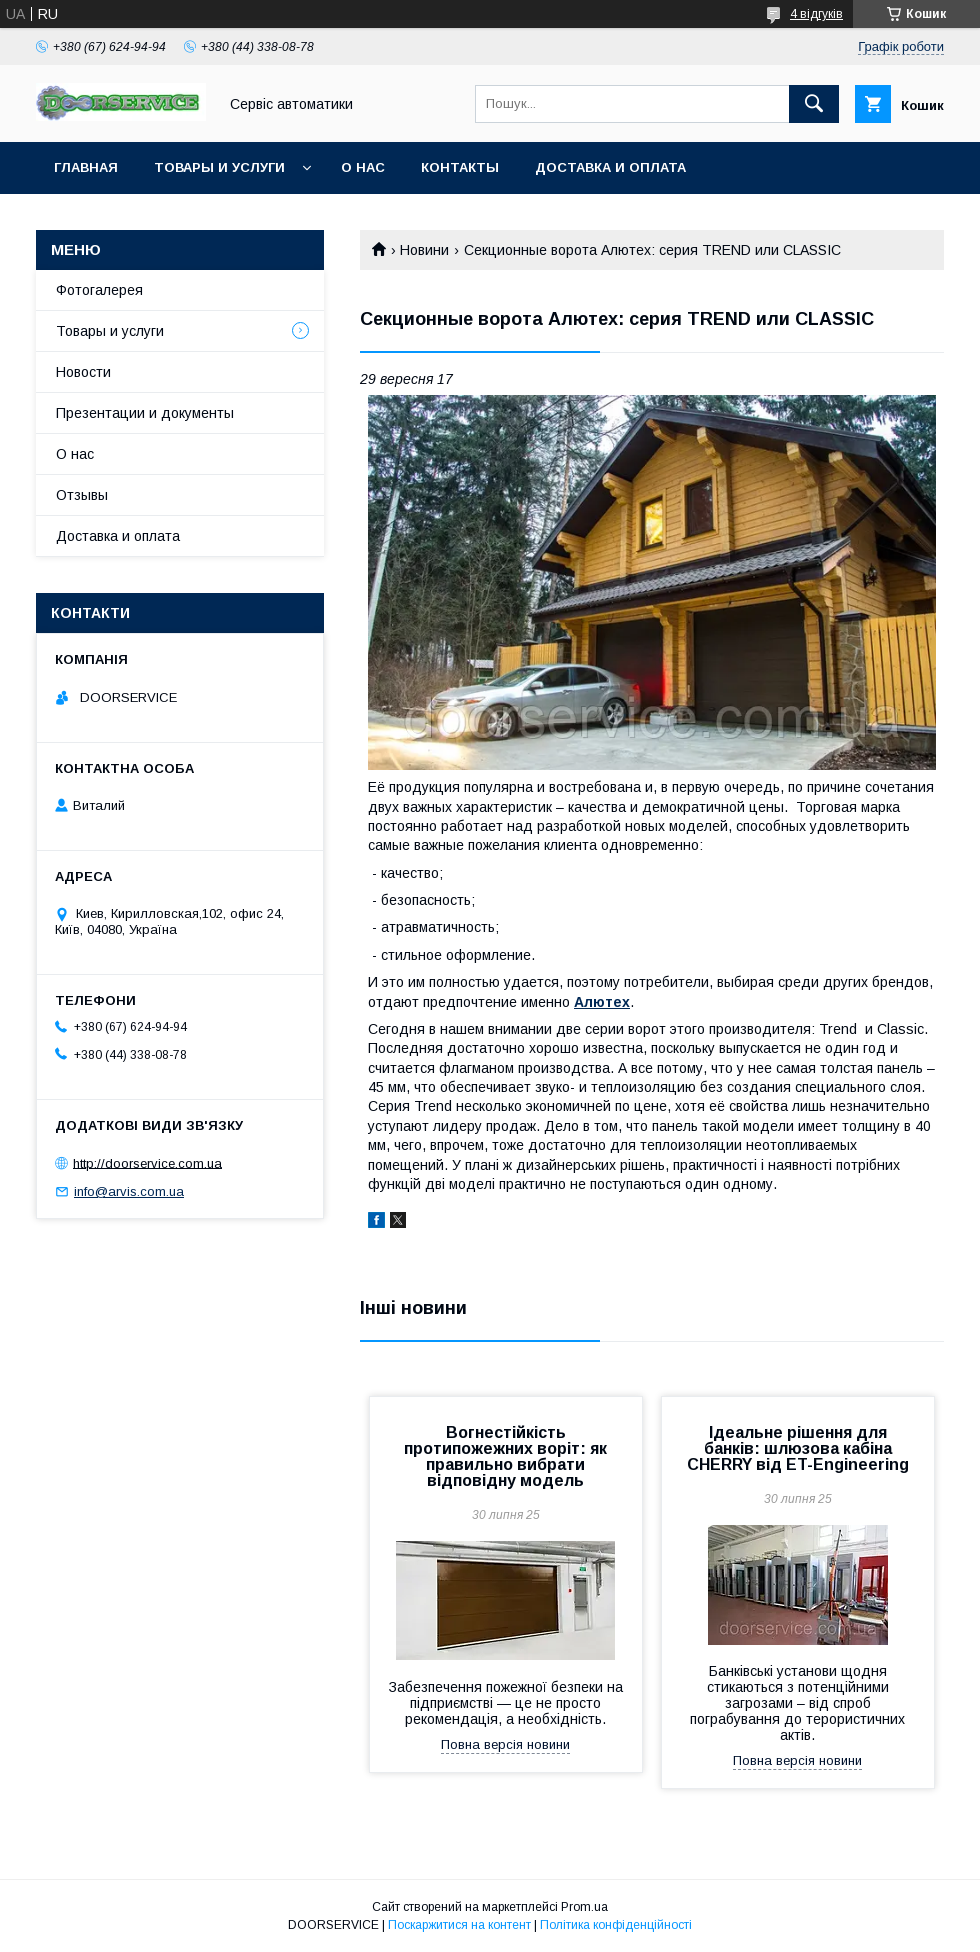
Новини (424, 250)
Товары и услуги (219, 167)
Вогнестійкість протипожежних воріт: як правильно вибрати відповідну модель (505, 1456)
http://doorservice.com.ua (147, 1162)
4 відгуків (816, 14)
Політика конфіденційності (616, 1925)
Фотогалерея (99, 290)
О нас (363, 167)
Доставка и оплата (610, 167)
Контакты (460, 167)
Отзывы (82, 495)
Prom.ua (584, 1907)
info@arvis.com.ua (129, 1191)
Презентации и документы (145, 413)
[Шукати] (814, 104)
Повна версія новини (505, 1744)
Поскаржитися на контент (459, 1925)
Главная (86, 167)
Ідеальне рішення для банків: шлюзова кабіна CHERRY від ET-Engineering (798, 1448)
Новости (83, 372)
